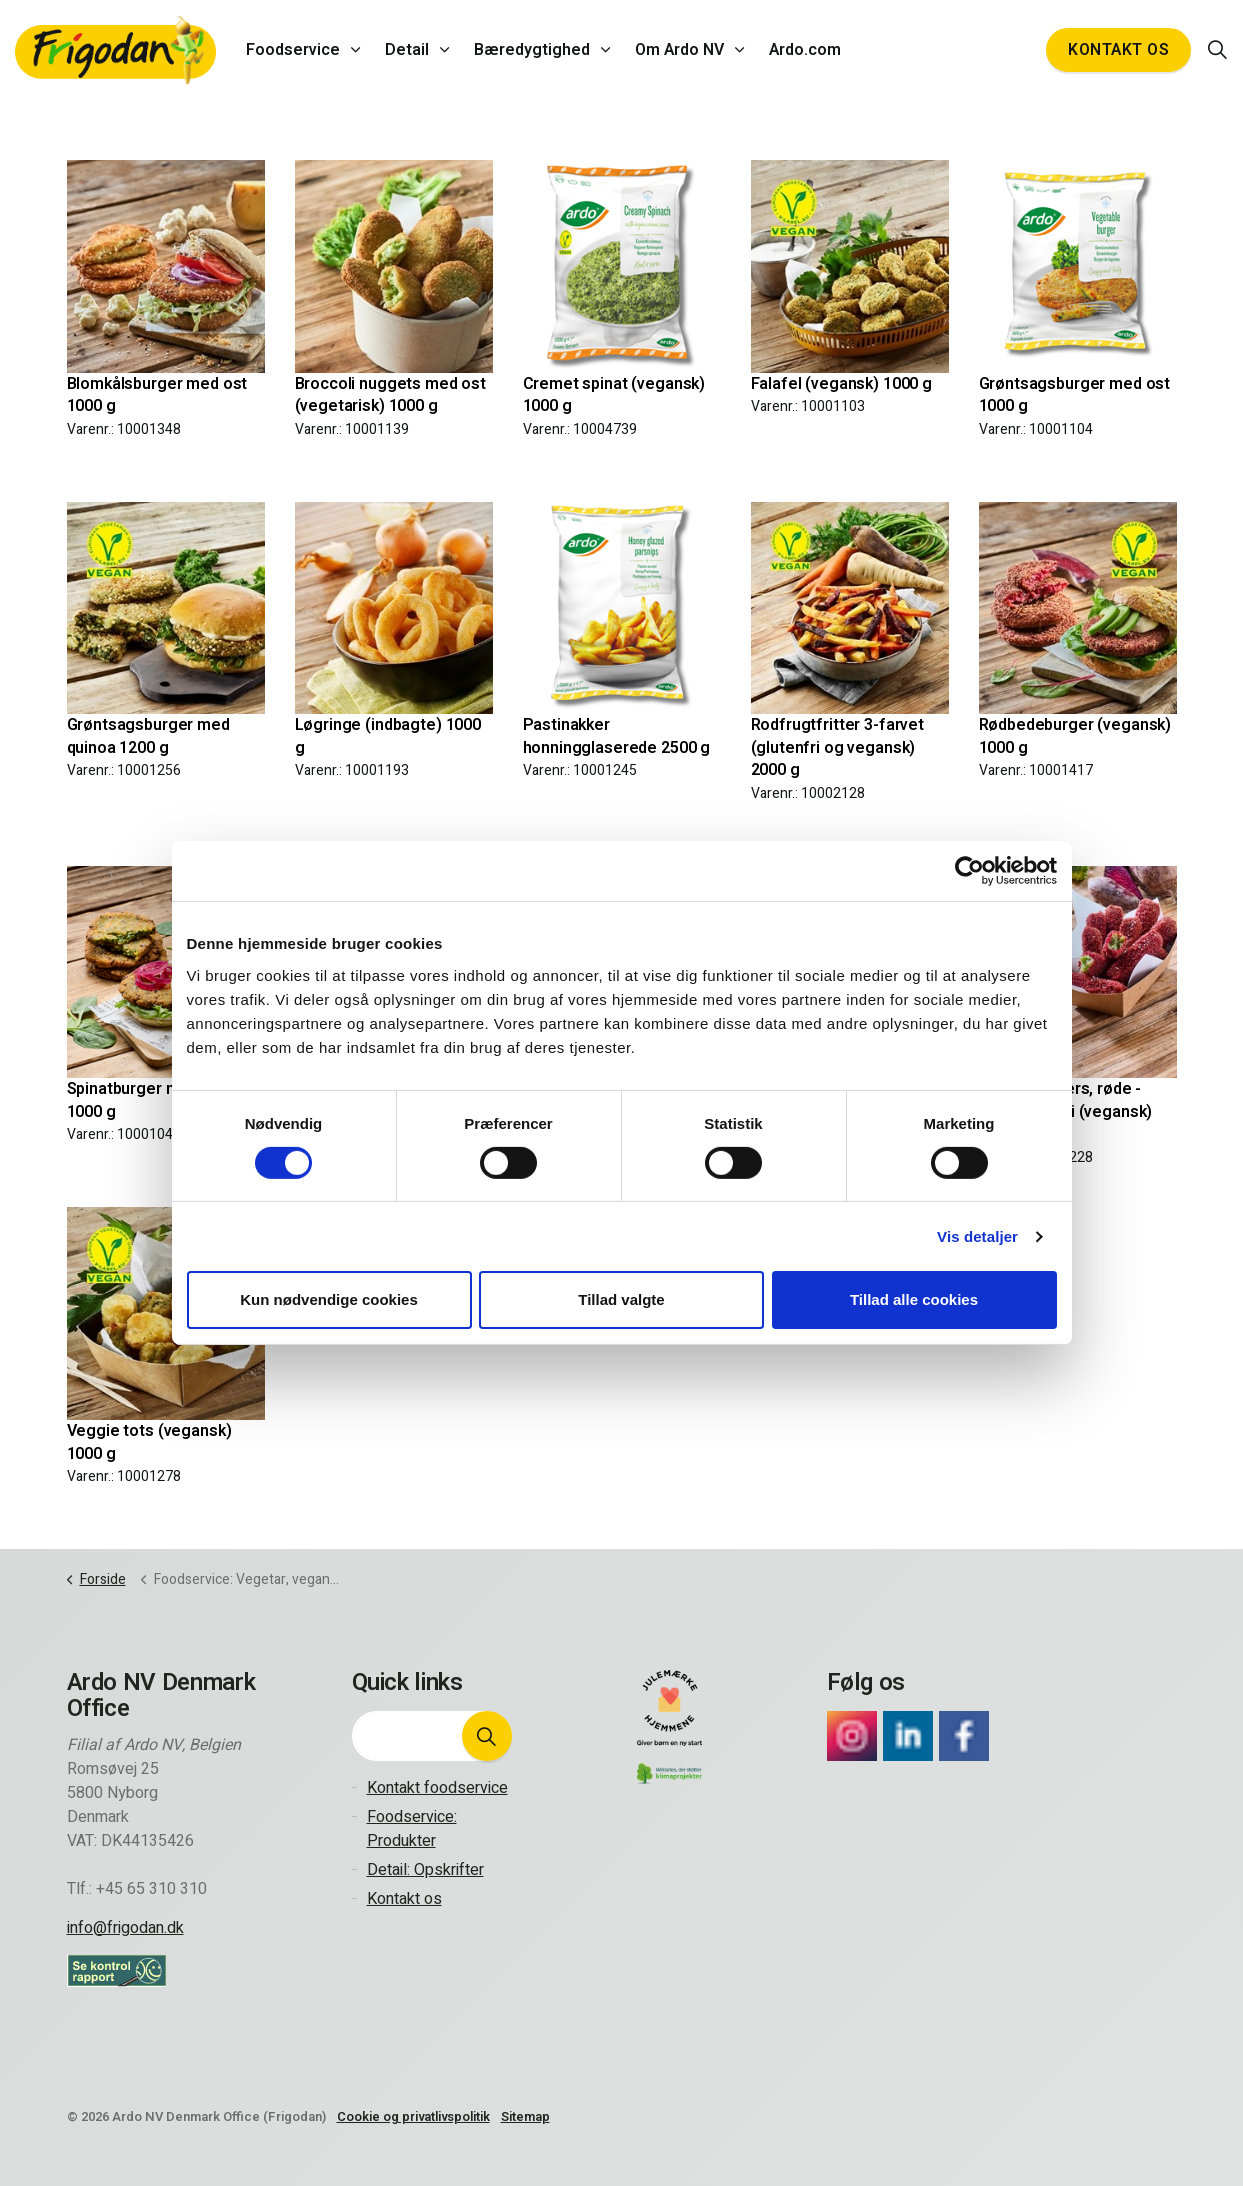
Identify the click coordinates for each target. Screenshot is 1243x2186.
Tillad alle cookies (914, 1299)
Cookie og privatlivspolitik (413, 2116)
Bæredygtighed (532, 50)
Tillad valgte (621, 1299)
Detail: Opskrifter (425, 1870)
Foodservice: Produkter (412, 1829)
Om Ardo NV (679, 50)
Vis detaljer (977, 1236)
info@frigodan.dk (125, 1928)
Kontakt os (1118, 50)
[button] (487, 1736)
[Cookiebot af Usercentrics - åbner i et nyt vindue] (969, 871)
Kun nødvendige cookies (329, 1299)
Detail (407, 50)
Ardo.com (805, 50)
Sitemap (525, 2116)
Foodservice (293, 50)
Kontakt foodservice (437, 1788)
